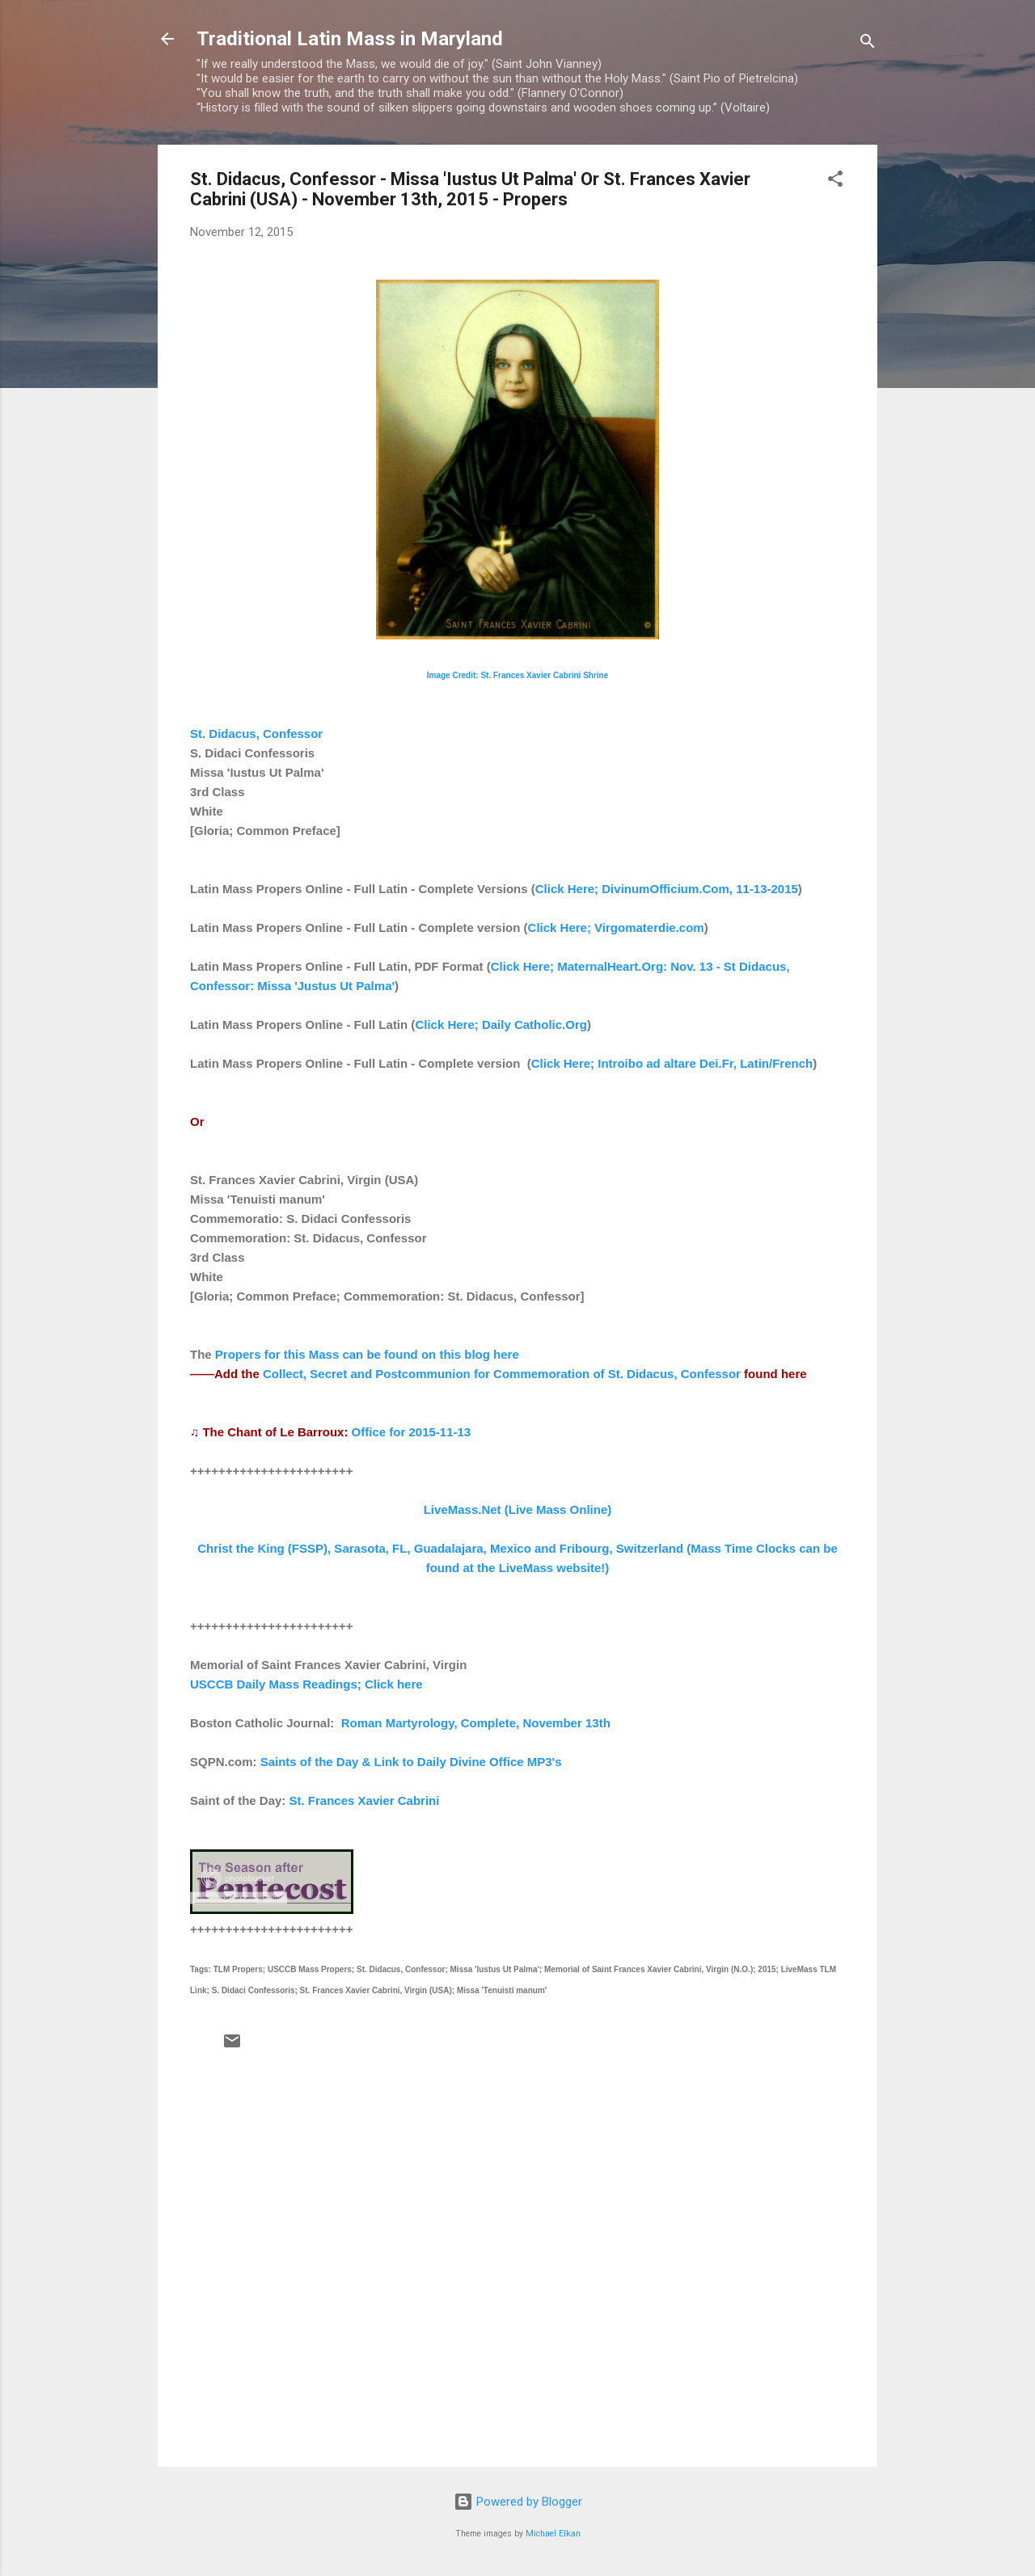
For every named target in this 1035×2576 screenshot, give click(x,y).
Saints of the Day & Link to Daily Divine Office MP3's (411, 1762)
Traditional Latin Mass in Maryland (349, 38)
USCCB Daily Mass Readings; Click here (306, 1684)
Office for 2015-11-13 (411, 1432)
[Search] (867, 44)
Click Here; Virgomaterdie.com (616, 927)
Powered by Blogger (518, 2501)
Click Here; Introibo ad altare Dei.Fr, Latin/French (672, 1063)
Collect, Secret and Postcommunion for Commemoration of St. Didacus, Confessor (502, 1374)
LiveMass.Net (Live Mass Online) (518, 1509)
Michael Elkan (553, 2533)
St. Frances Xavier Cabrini (364, 1800)
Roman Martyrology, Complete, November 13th (475, 1723)
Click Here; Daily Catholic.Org (501, 1024)
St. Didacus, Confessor (256, 733)
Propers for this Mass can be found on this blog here (367, 1354)
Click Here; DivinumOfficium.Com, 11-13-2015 (666, 889)
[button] (835, 181)
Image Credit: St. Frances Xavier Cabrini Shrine (518, 675)
